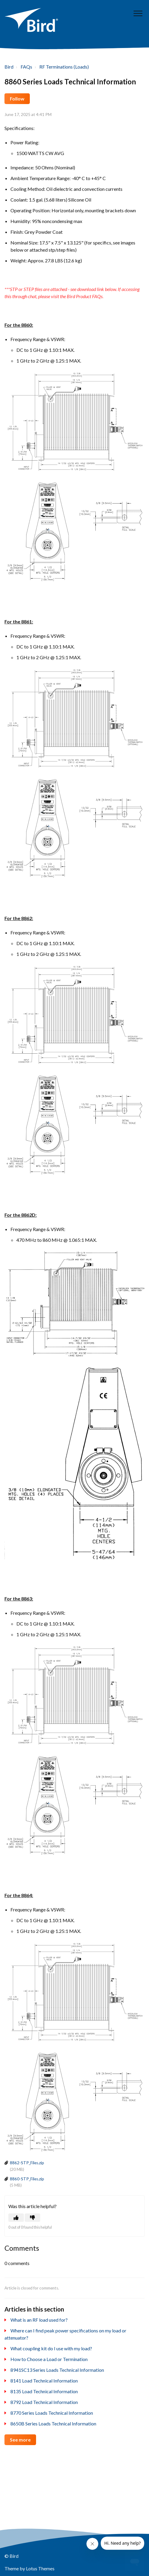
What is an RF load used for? (39, 2320)
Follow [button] (17, 98)
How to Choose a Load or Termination (49, 2359)
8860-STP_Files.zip (27, 2178)
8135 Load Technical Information (44, 2391)
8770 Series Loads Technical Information (51, 2413)
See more (20, 2439)
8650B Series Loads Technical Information (53, 2423)
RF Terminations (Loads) (64, 66)
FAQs (26, 66)
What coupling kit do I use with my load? (51, 2348)
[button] (138, 13)
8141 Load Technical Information (44, 2380)
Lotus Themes (40, 2568)
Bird (8, 66)
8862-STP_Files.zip (27, 2162)
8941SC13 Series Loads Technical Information (57, 2370)
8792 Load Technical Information (44, 2402)
